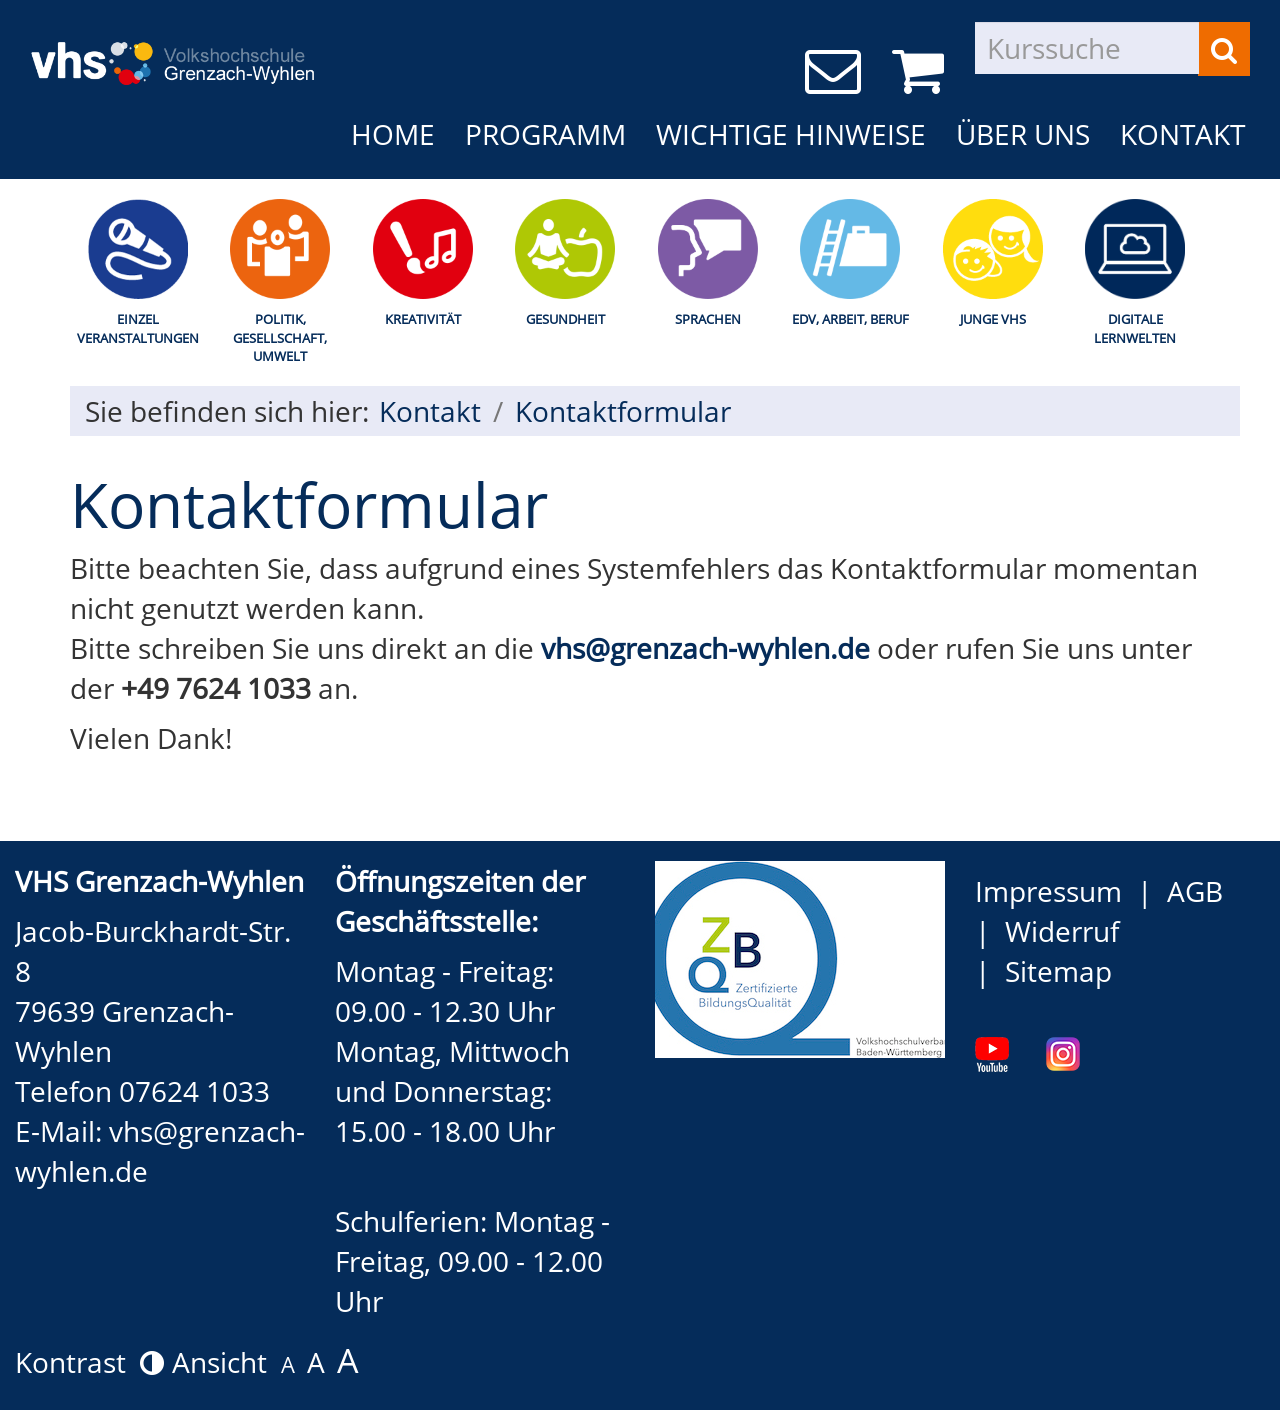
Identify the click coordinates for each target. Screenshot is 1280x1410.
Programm (545, 134)
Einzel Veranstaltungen (138, 328)
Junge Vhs (993, 319)
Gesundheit (565, 319)
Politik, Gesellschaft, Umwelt (280, 337)
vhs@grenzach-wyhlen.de (705, 648)
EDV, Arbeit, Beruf (850, 319)
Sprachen (708, 319)
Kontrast (89, 1362)
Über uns (1023, 134)
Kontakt (1182, 134)
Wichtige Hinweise (791, 134)
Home (393, 134)
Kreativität (423, 319)
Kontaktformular (623, 411)
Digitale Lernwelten (1135, 328)
